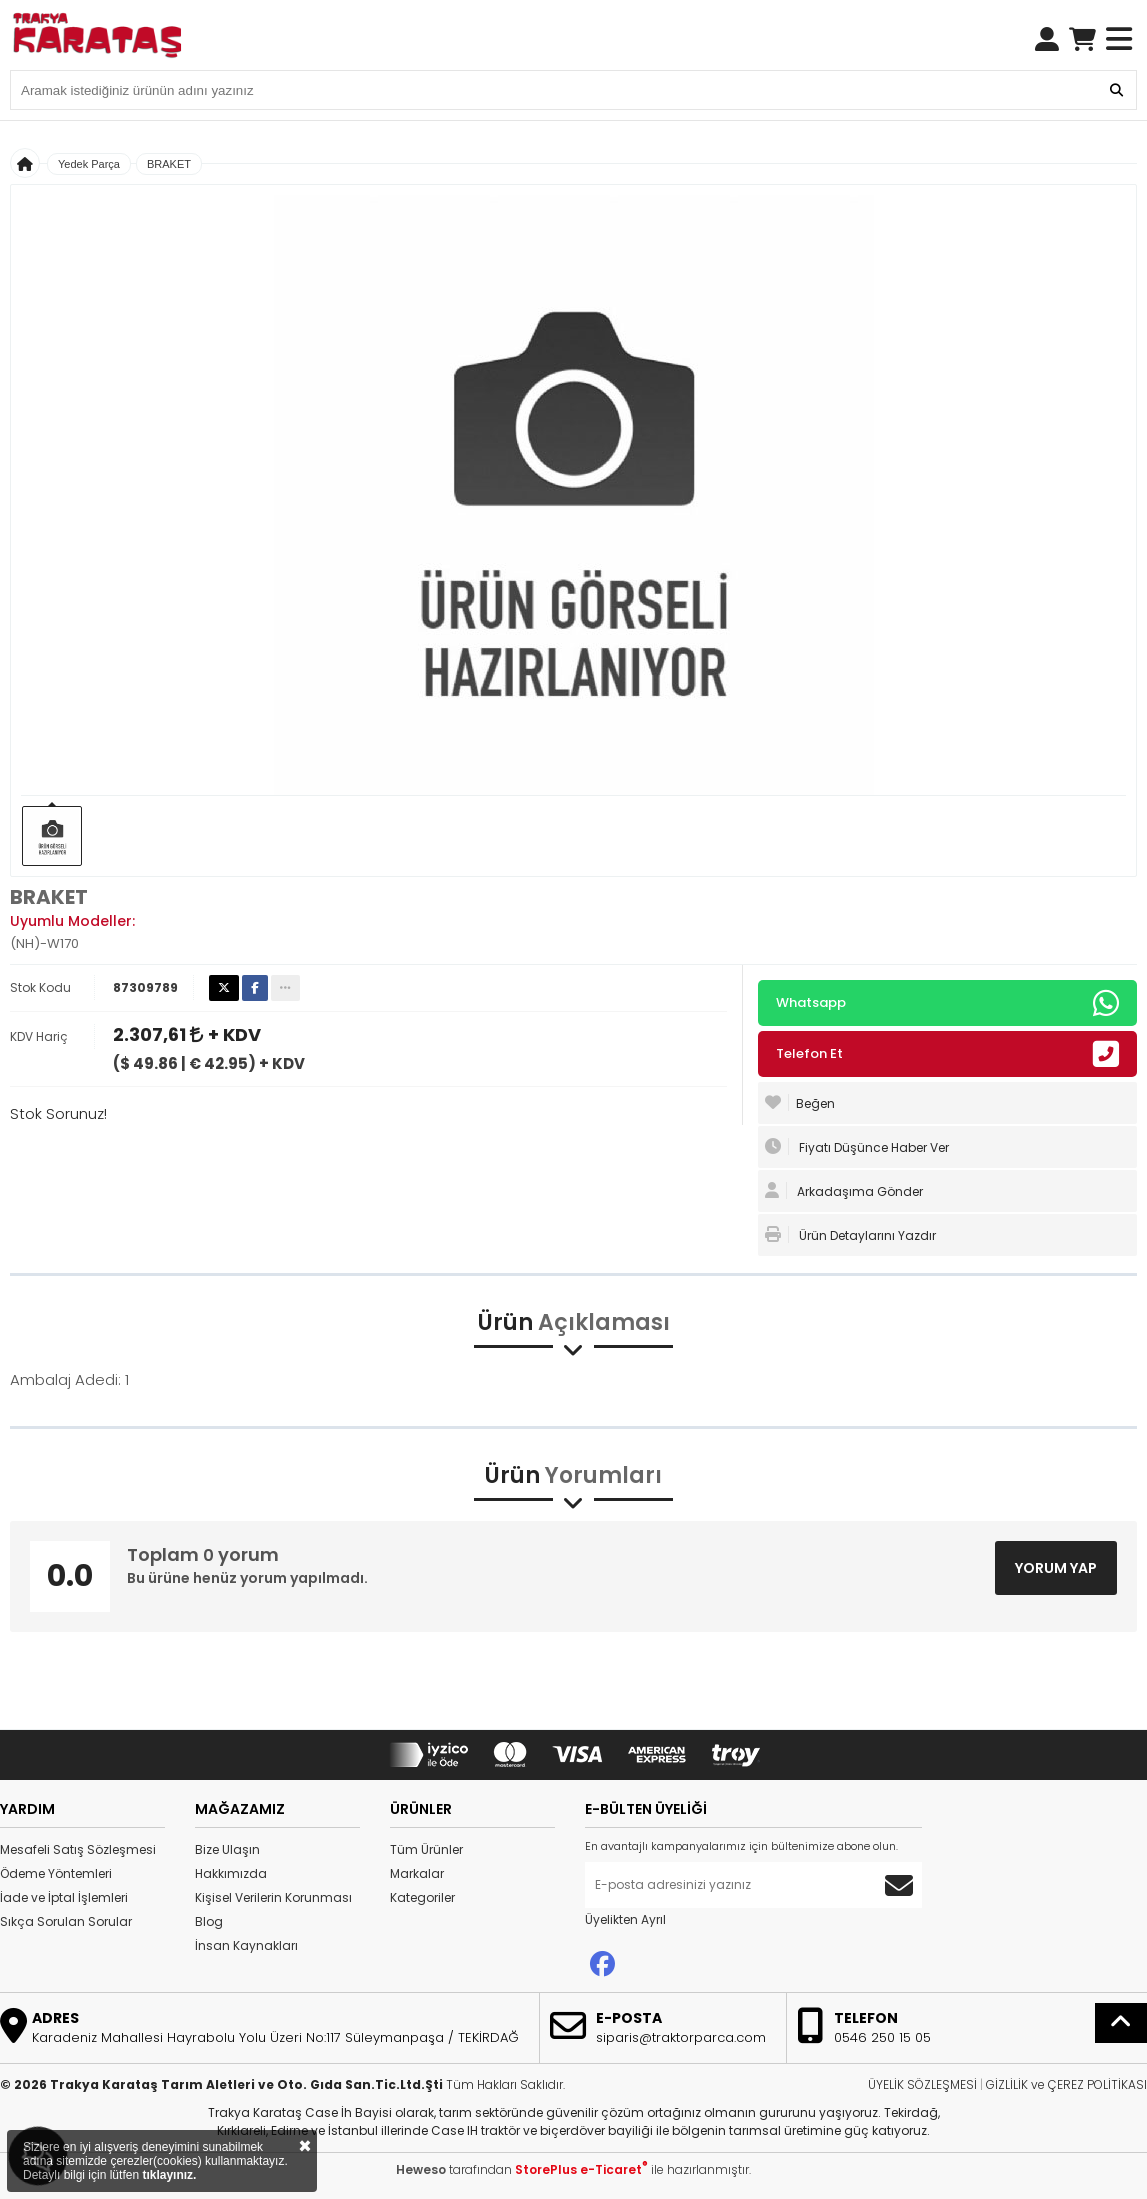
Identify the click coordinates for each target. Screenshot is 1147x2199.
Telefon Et (947, 1054)
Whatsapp (947, 1003)
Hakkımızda (231, 1873)
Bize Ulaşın (227, 1849)
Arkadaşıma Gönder (844, 1191)
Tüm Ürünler (426, 1849)
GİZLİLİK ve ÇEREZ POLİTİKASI (1066, 2084)
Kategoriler (422, 1897)
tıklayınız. (169, 2175)
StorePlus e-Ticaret (581, 2169)
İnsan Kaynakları (246, 1945)
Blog (209, 1921)
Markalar (417, 1873)
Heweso (421, 2169)
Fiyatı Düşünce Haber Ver (857, 1147)
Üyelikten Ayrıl (625, 1919)
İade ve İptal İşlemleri (64, 1897)
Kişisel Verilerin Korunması (273, 1897)
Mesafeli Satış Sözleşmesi (78, 1849)
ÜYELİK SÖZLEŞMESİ (922, 2084)
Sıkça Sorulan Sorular (66, 1921)
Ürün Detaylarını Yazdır (850, 1235)
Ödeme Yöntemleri (56, 1873)
